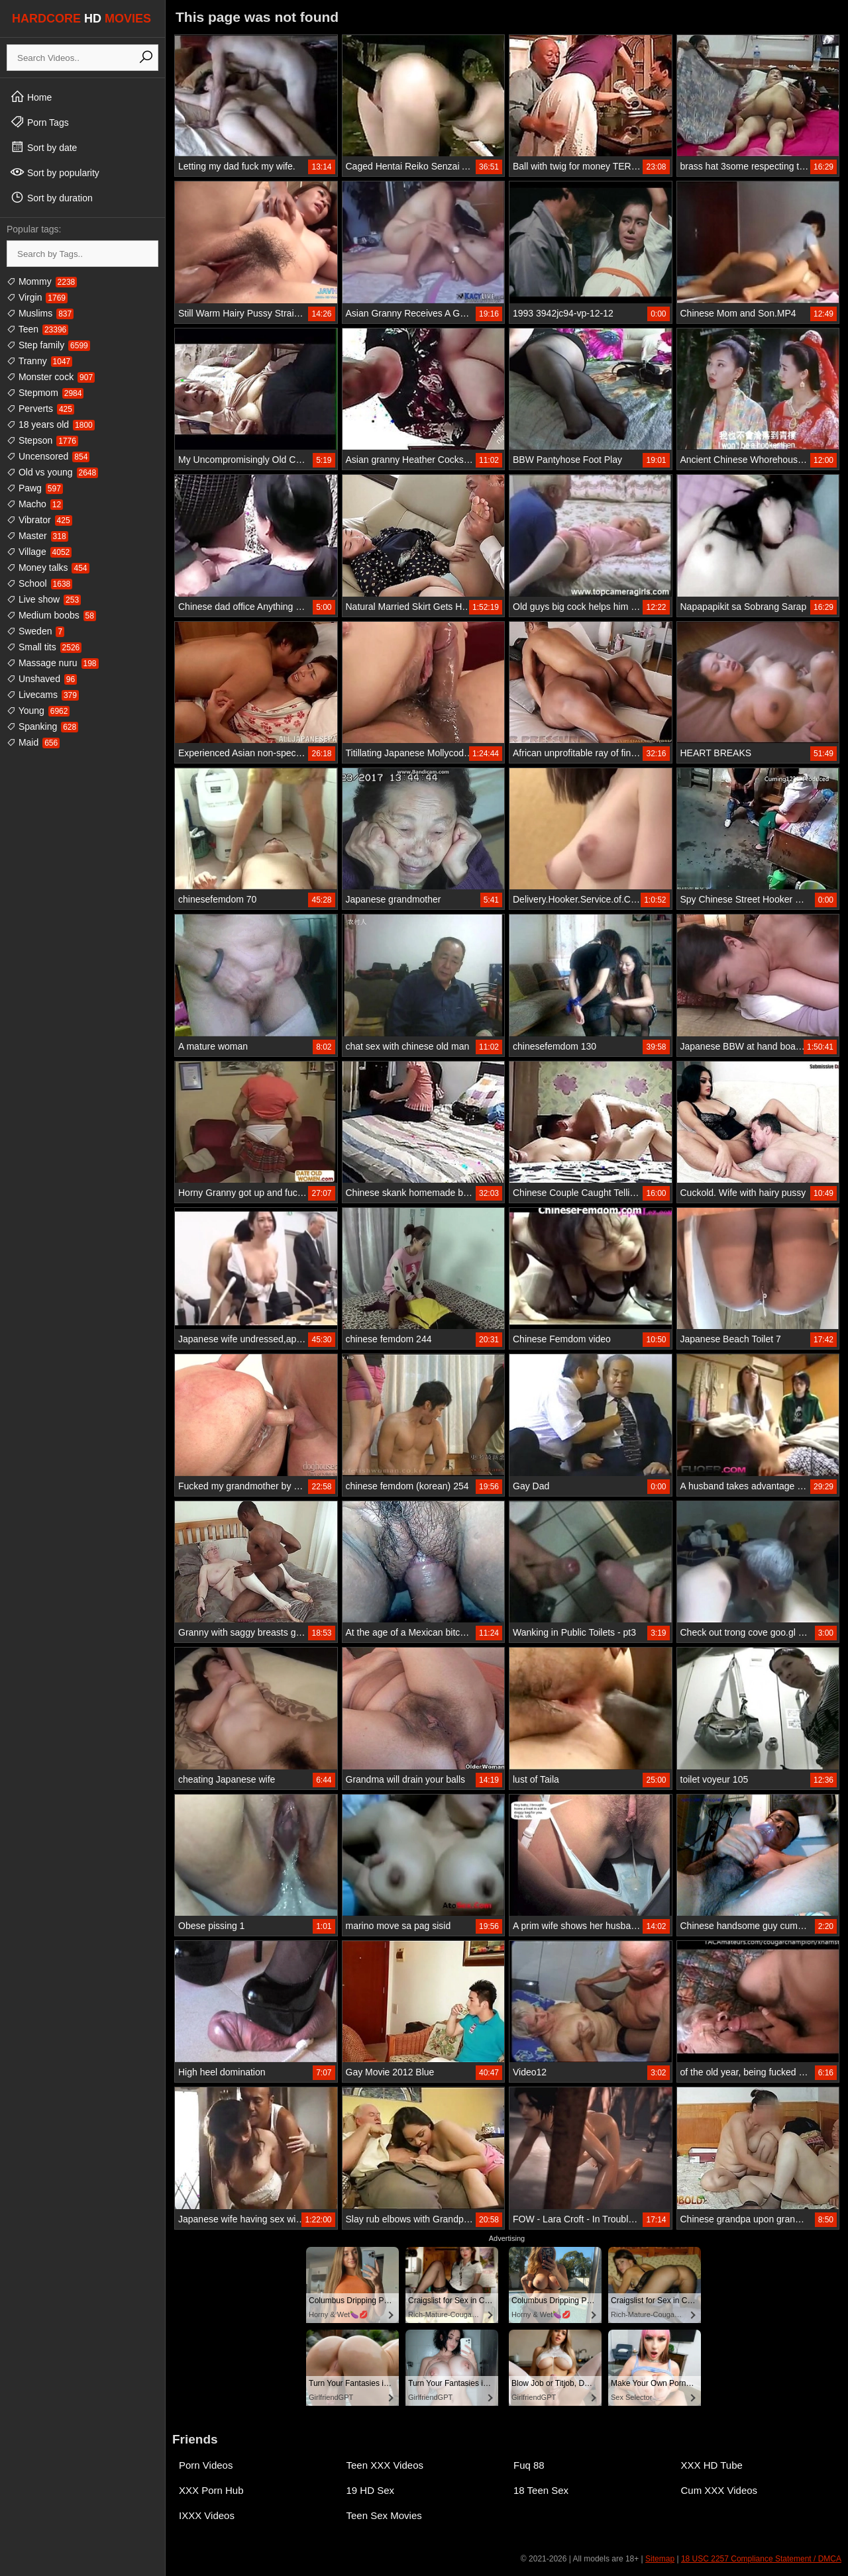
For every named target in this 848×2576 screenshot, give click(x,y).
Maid (33, 742)
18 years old (51, 424)
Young (38, 710)
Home (31, 96)
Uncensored (48, 456)
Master (37, 535)
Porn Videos (206, 2465)
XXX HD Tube (712, 2465)
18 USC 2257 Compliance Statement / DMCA (761, 2558)
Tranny (39, 361)
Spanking (42, 726)
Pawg (35, 488)
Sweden (35, 631)
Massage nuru (53, 663)
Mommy (42, 281)
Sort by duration (51, 197)
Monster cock (51, 377)
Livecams (43, 694)
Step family (48, 345)
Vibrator (39, 520)
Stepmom (45, 392)
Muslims (40, 313)
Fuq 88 (529, 2465)
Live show (44, 599)
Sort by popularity (54, 172)
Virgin (37, 297)
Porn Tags (39, 122)
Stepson (42, 440)
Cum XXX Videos (719, 2490)
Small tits (44, 647)
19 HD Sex (370, 2490)
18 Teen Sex (540, 2490)
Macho (35, 504)
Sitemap (659, 2558)
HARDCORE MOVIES (81, 18)
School (39, 583)
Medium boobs (51, 615)
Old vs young (52, 472)
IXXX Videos (207, 2515)
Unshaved (42, 678)
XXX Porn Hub (211, 2490)
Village (39, 551)
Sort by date (43, 147)
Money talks (48, 567)
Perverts (40, 408)
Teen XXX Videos (384, 2465)
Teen (37, 329)
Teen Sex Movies (384, 2515)
